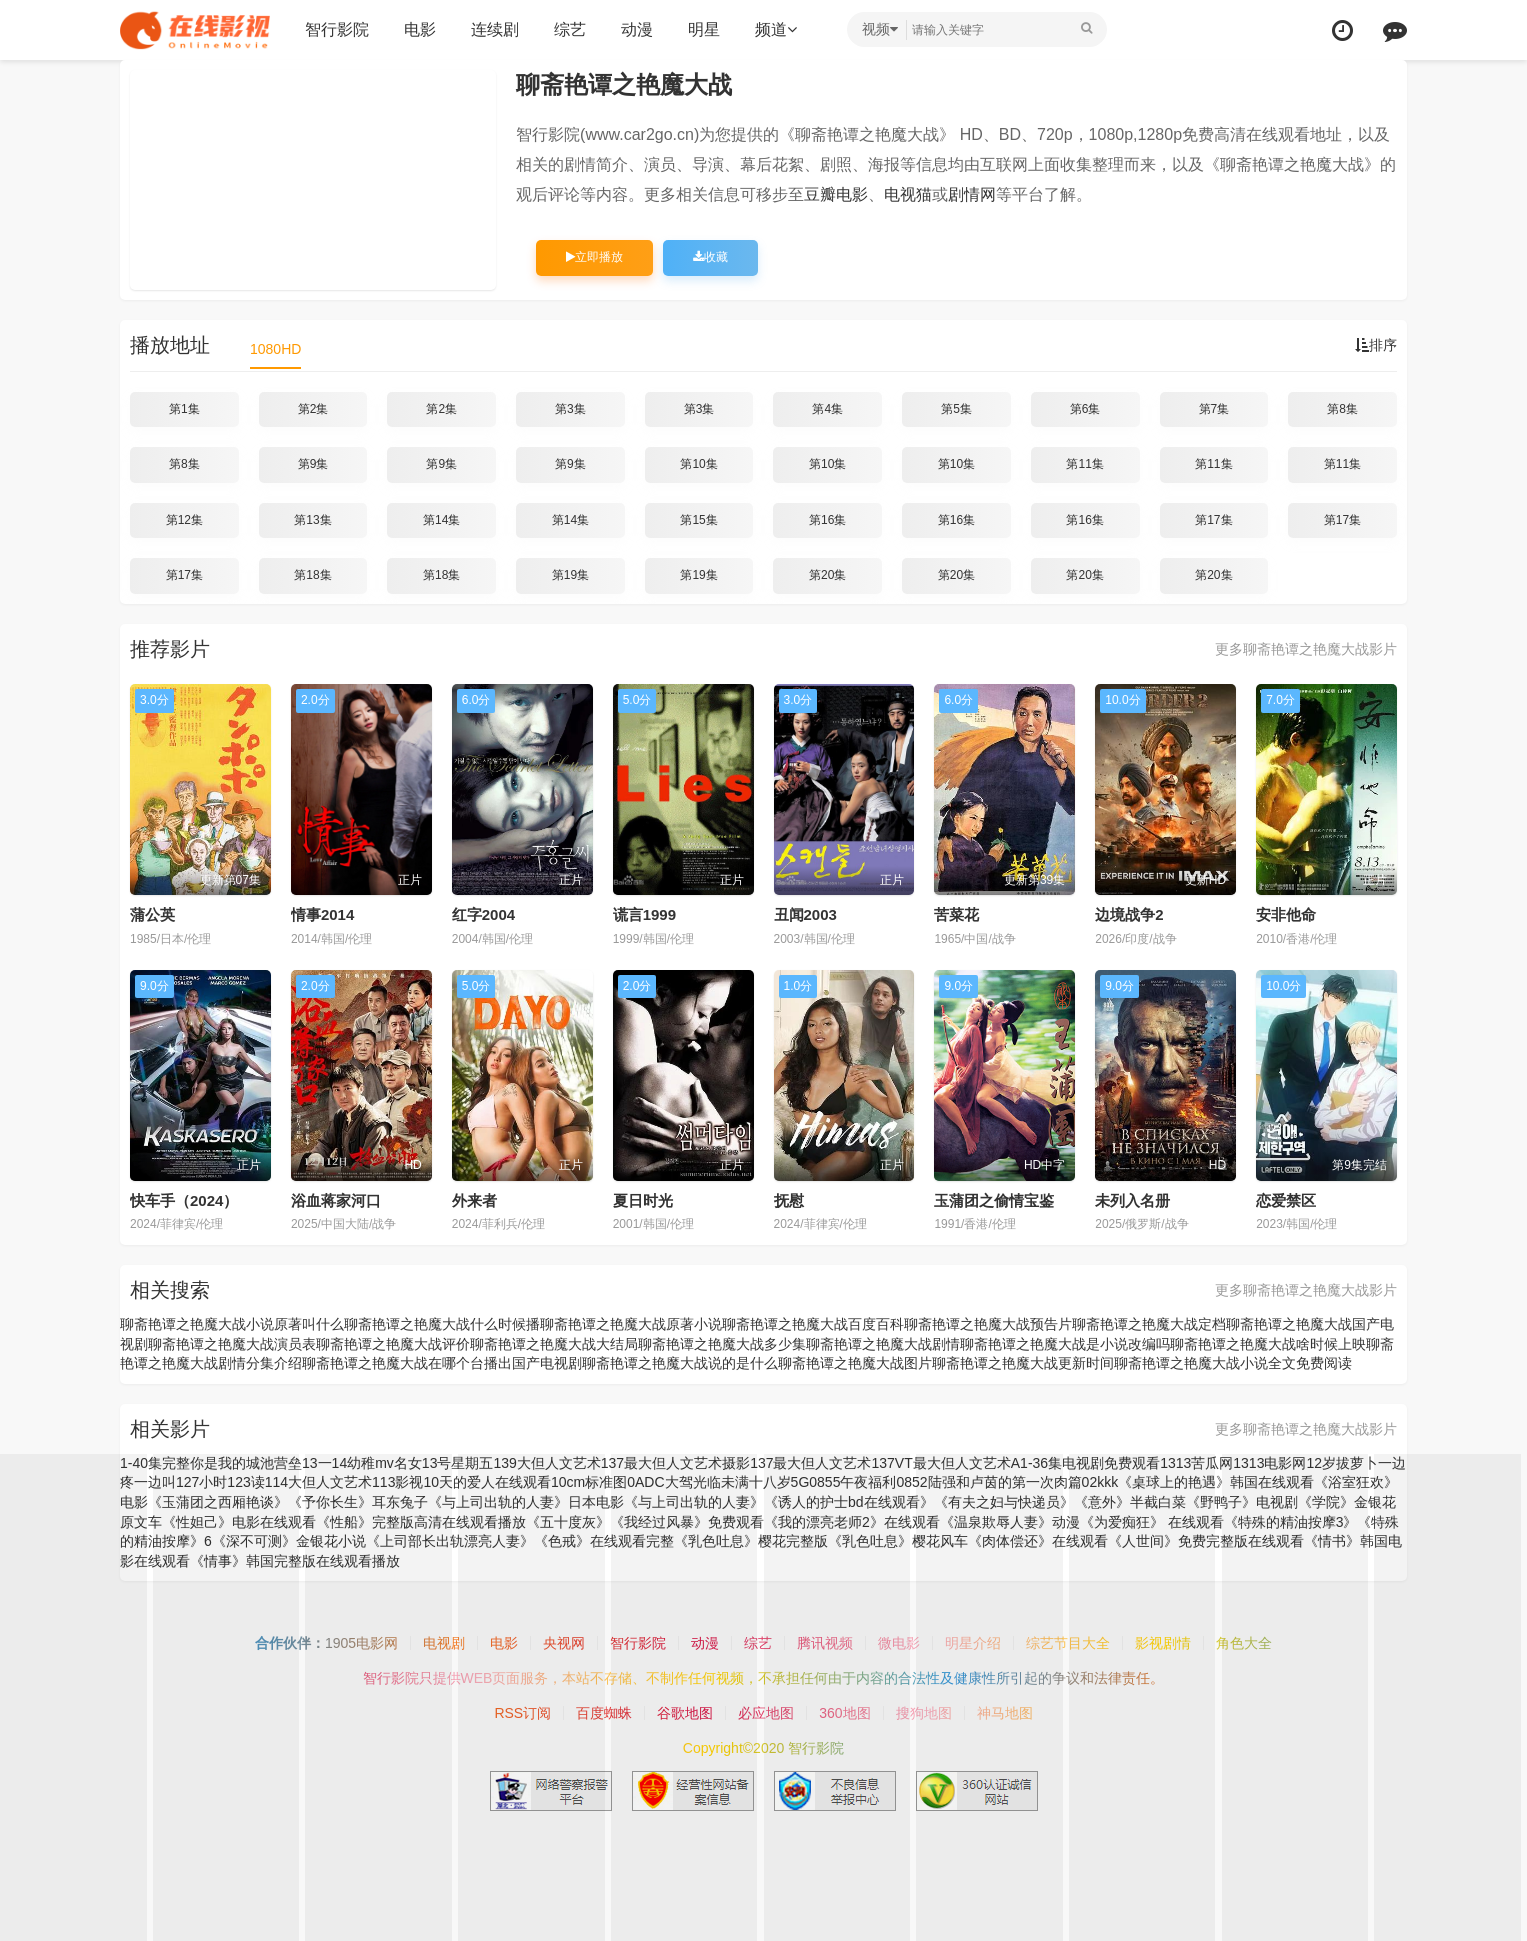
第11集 (1084, 464)
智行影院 (337, 29)
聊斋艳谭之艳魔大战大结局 (554, 1344)
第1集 (184, 409)
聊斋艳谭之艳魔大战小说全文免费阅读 (1233, 1363)
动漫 (637, 29)
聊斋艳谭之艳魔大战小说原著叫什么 (232, 1324)
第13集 (312, 520)
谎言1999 (644, 914)
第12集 (184, 520)
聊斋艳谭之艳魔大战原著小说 (631, 1324)
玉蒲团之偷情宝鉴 (994, 1200)
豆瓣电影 (836, 194)
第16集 (827, 520)
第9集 (313, 464)
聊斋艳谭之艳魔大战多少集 (722, 1344)
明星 (704, 29)
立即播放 (594, 257)
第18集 (312, 575)
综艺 (570, 29)
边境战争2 (1129, 914)
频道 (776, 29)
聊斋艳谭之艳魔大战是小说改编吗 (1065, 1344)
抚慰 (789, 1200)
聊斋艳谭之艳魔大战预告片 (988, 1324)
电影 (420, 29)
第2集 (313, 409)
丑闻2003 (805, 914)
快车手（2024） (184, 1200)
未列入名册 (1132, 1200)
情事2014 (322, 914)
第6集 (1085, 409)
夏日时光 (643, 1200)
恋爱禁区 (1286, 1200)
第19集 (570, 575)
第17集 (1213, 520)
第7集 (1214, 409)
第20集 (827, 575)
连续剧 (495, 29)
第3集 (570, 409)
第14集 (441, 520)
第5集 (956, 409)
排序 (1376, 345)
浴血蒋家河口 (336, 1200)
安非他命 (1286, 914)
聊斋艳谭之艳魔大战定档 (1149, 1324)
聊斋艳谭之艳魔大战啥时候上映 (1268, 1344)
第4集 (827, 409)
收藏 (710, 257)
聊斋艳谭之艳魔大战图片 (855, 1363)
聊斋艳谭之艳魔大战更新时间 (1023, 1363)
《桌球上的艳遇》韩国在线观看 (1216, 1482)
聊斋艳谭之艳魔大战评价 (393, 1344)
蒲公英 (152, 914)
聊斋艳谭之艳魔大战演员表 (232, 1344)
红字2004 (483, 914)
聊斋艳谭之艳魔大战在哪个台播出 (407, 1363)
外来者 (474, 1200)
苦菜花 (956, 914)
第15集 (698, 520)
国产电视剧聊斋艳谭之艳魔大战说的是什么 (645, 1363)
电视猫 (908, 194)
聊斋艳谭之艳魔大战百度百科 (813, 1324)
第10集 (698, 464)
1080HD (275, 349)
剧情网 (972, 194)
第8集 (1342, 409)
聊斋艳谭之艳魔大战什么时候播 (442, 1324)
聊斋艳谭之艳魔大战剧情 (883, 1344)
